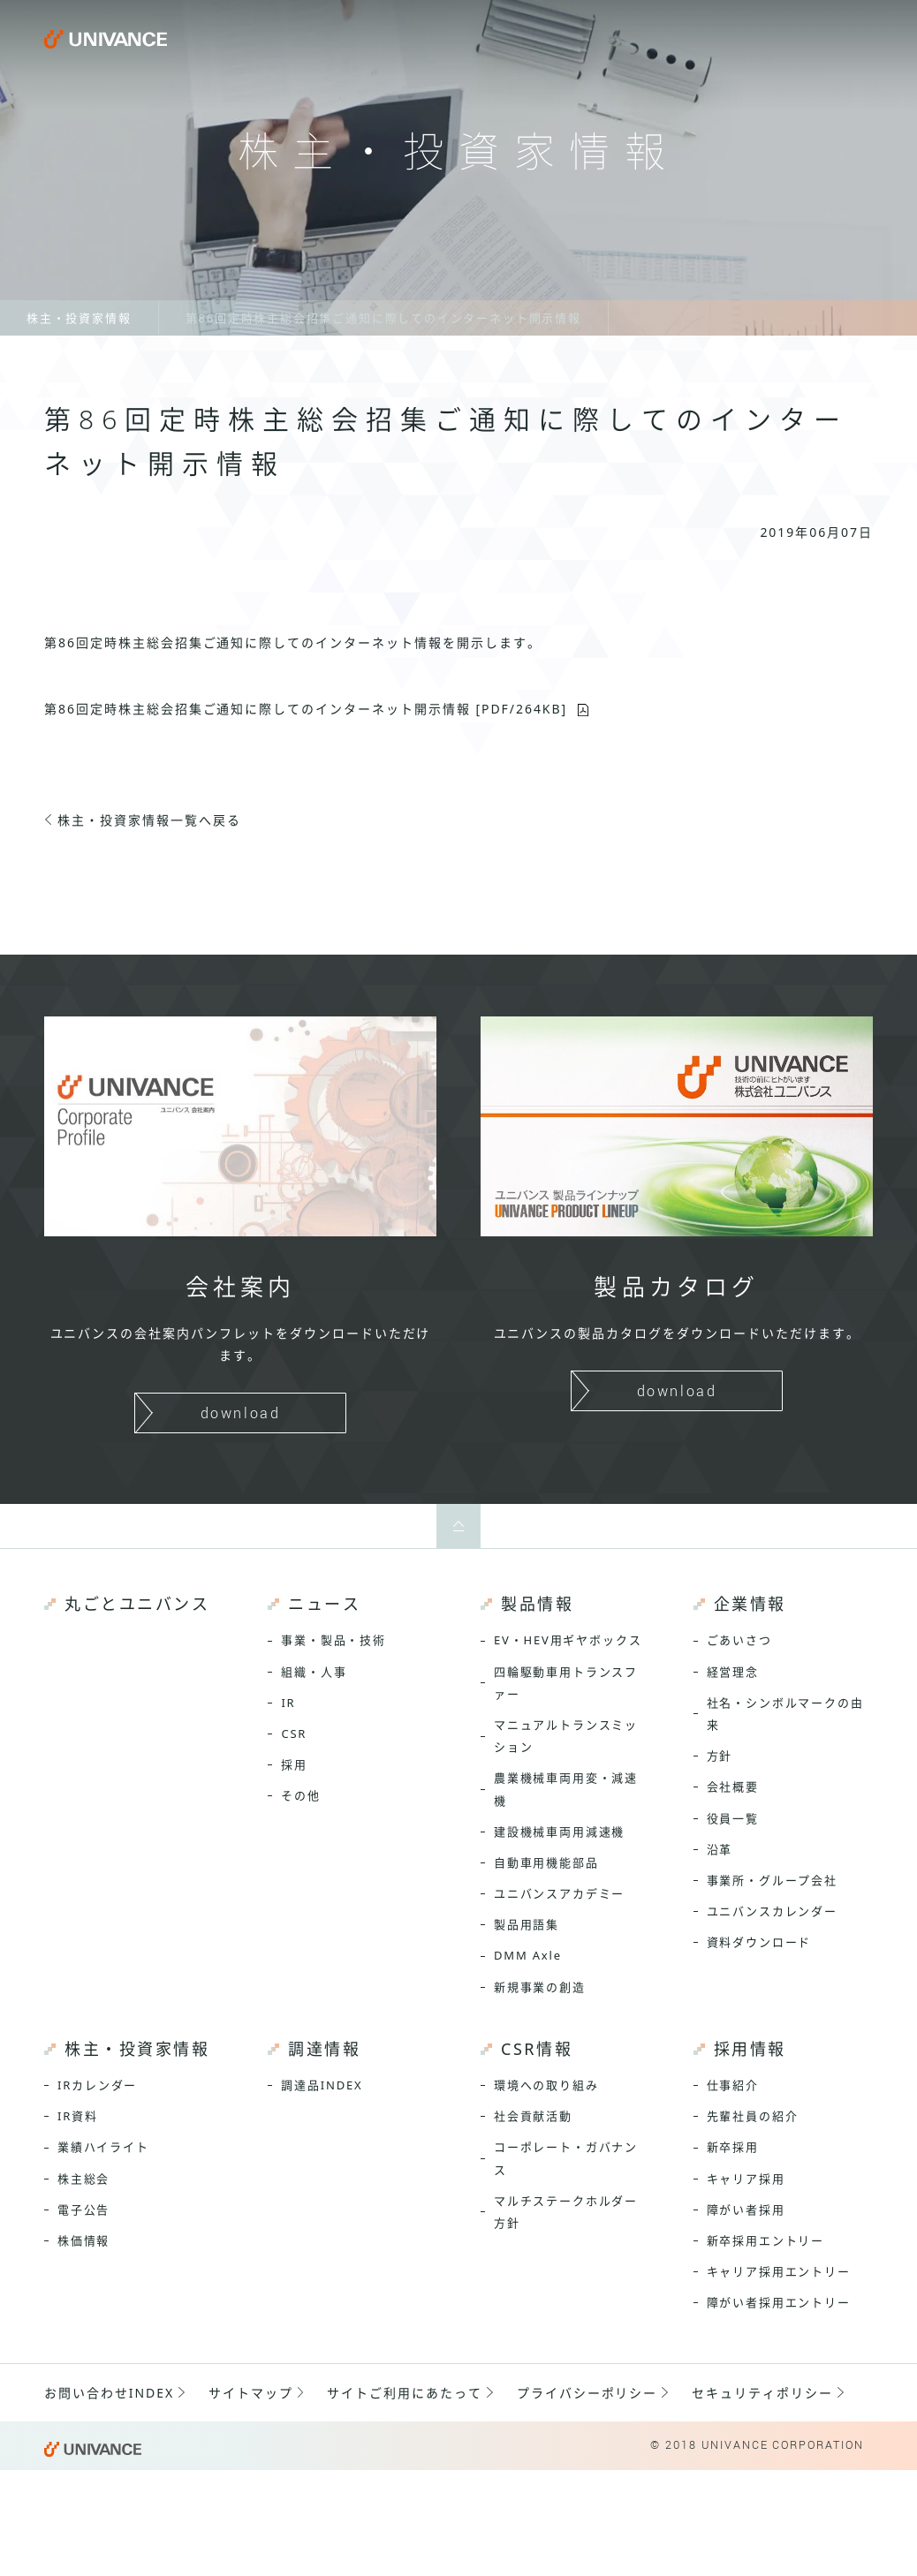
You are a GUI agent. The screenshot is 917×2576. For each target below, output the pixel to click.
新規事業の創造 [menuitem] (540, 1987)
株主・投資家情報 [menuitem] (136, 2048)
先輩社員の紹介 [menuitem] (753, 2116)
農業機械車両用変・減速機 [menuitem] (566, 1789)
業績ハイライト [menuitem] (103, 2147)
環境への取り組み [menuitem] (546, 2085)
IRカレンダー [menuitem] (97, 2085)
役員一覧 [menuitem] (733, 1818)
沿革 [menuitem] (720, 1849)
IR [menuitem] (288, 1703)
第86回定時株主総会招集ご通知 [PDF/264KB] (305, 708)
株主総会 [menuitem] (83, 2179)
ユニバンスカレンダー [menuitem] (772, 1911)
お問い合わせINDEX (109, 2392)
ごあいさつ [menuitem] (739, 1640)
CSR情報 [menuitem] (536, 2048)
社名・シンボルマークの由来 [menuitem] (785, 1714)
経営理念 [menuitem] (733, 1672)
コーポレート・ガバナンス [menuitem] (566, 2158)
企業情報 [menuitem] (750, 1603)
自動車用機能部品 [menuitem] (546, 1862)
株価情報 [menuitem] (83, 2240)
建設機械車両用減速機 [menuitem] (559, 1831)
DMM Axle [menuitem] (528, 1955)
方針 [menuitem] (720, 1756)
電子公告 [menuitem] (83, 2209)
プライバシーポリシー (587, 2392)
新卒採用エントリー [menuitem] (765, 2240)
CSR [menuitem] (294, 1733)
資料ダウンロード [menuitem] (759, 1942)
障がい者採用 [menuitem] (746, 2209)
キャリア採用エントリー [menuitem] (779, 2271)
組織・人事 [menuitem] (313, 1672)
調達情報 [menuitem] (324, 2048)
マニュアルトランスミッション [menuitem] (566, 1736)
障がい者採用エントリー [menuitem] (779, 2302)
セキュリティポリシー (762, 2392)
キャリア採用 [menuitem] (746, 2179)
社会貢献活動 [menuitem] (533, 2116)
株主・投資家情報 (79, 318)
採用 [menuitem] (294, 1764)
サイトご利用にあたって (404, 2392)
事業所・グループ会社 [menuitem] (772, 1880)
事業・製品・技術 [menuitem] (333, 1640)
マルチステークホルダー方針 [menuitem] (566, 2212)
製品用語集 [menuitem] (526, 1924)
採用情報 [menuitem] (750, 2048)
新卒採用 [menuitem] (733, 2147)
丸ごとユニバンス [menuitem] (136, 1603)
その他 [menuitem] (300, 1795)
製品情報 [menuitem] (537, 1603)
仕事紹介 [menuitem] (733, 2085)
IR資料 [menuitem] (77, 2116)
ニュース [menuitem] (324, 1603)
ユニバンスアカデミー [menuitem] (559, 1893)
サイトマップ (250, 2392)
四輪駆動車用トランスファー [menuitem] (566, 1683)
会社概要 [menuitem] (733, 1786)
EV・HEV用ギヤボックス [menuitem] (567, 1640)
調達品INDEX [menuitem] (321, 2085)
